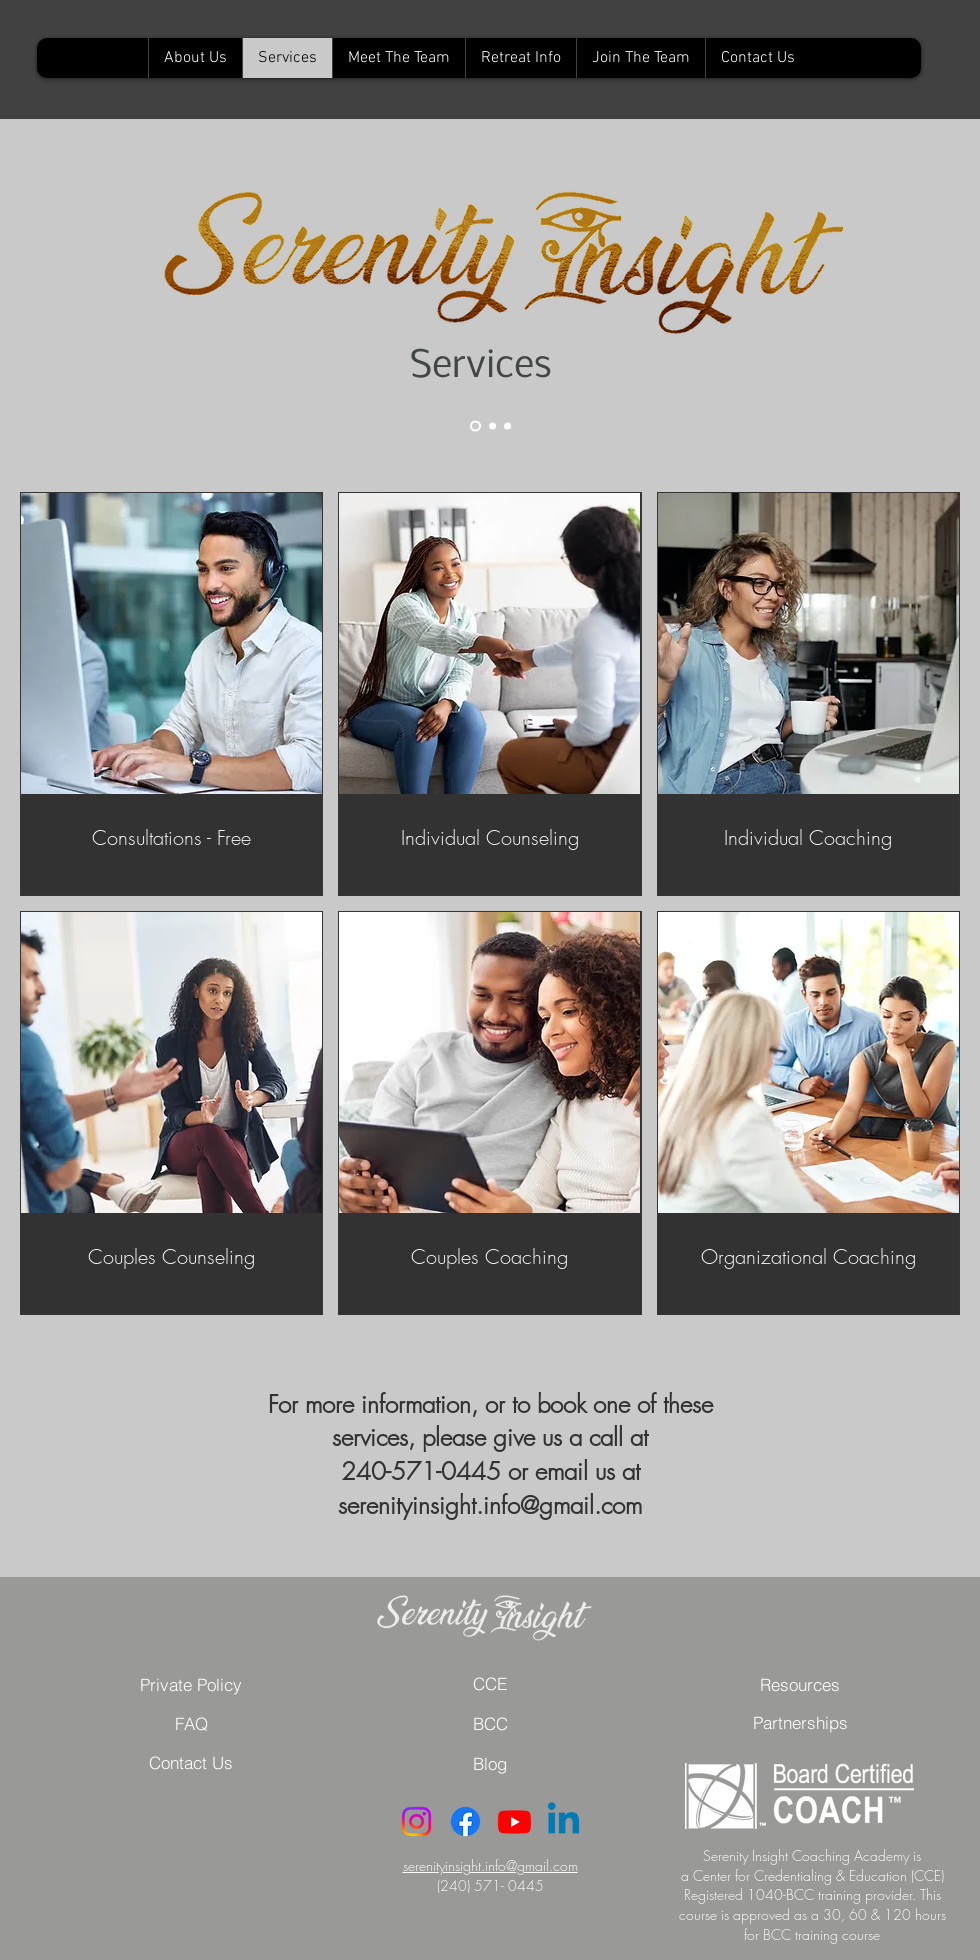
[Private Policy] (191, 1684)
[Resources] (800, 1684)
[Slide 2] (492, 426)
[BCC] (490, 1723)
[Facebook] (465, 1821)
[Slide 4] (507, 426)
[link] (171, 838)
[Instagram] (416, 1821)
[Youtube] (514, 1821)
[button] (191, 1724)
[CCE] (490, 1684)
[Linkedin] (563, 1821)
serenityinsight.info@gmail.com (490, 1865)
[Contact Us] (191, 1763)
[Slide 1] (475, 426)
